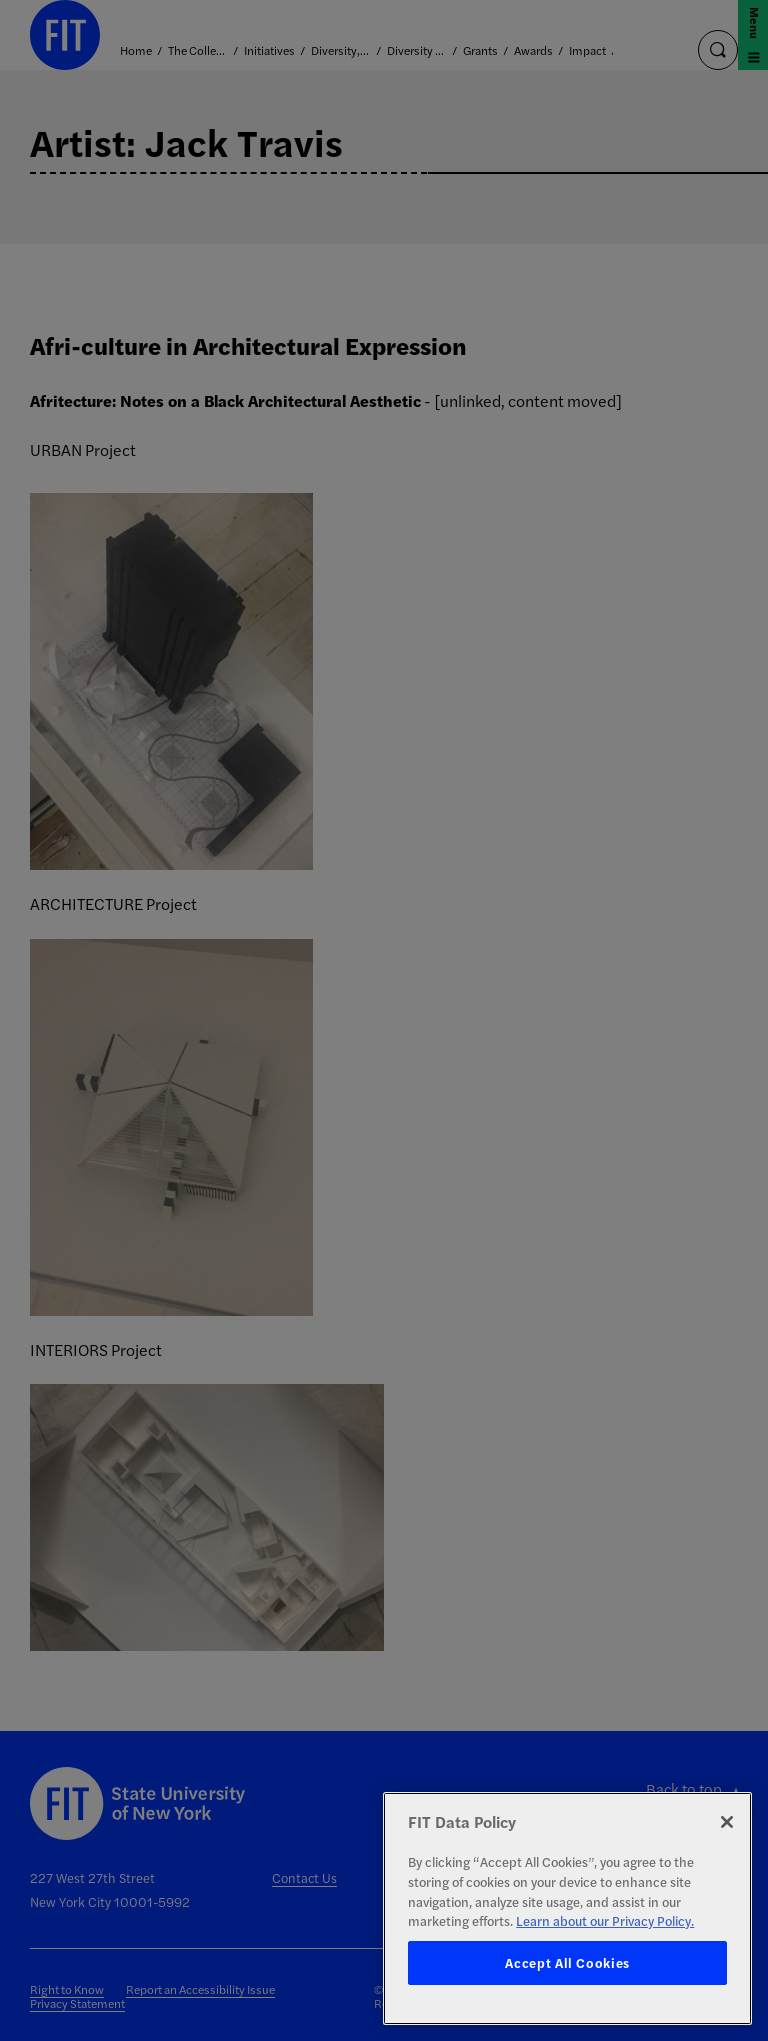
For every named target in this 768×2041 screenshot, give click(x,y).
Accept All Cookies (567, 1962)
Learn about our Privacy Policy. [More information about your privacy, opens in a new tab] (605, 1920)
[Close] (727, 1822)
